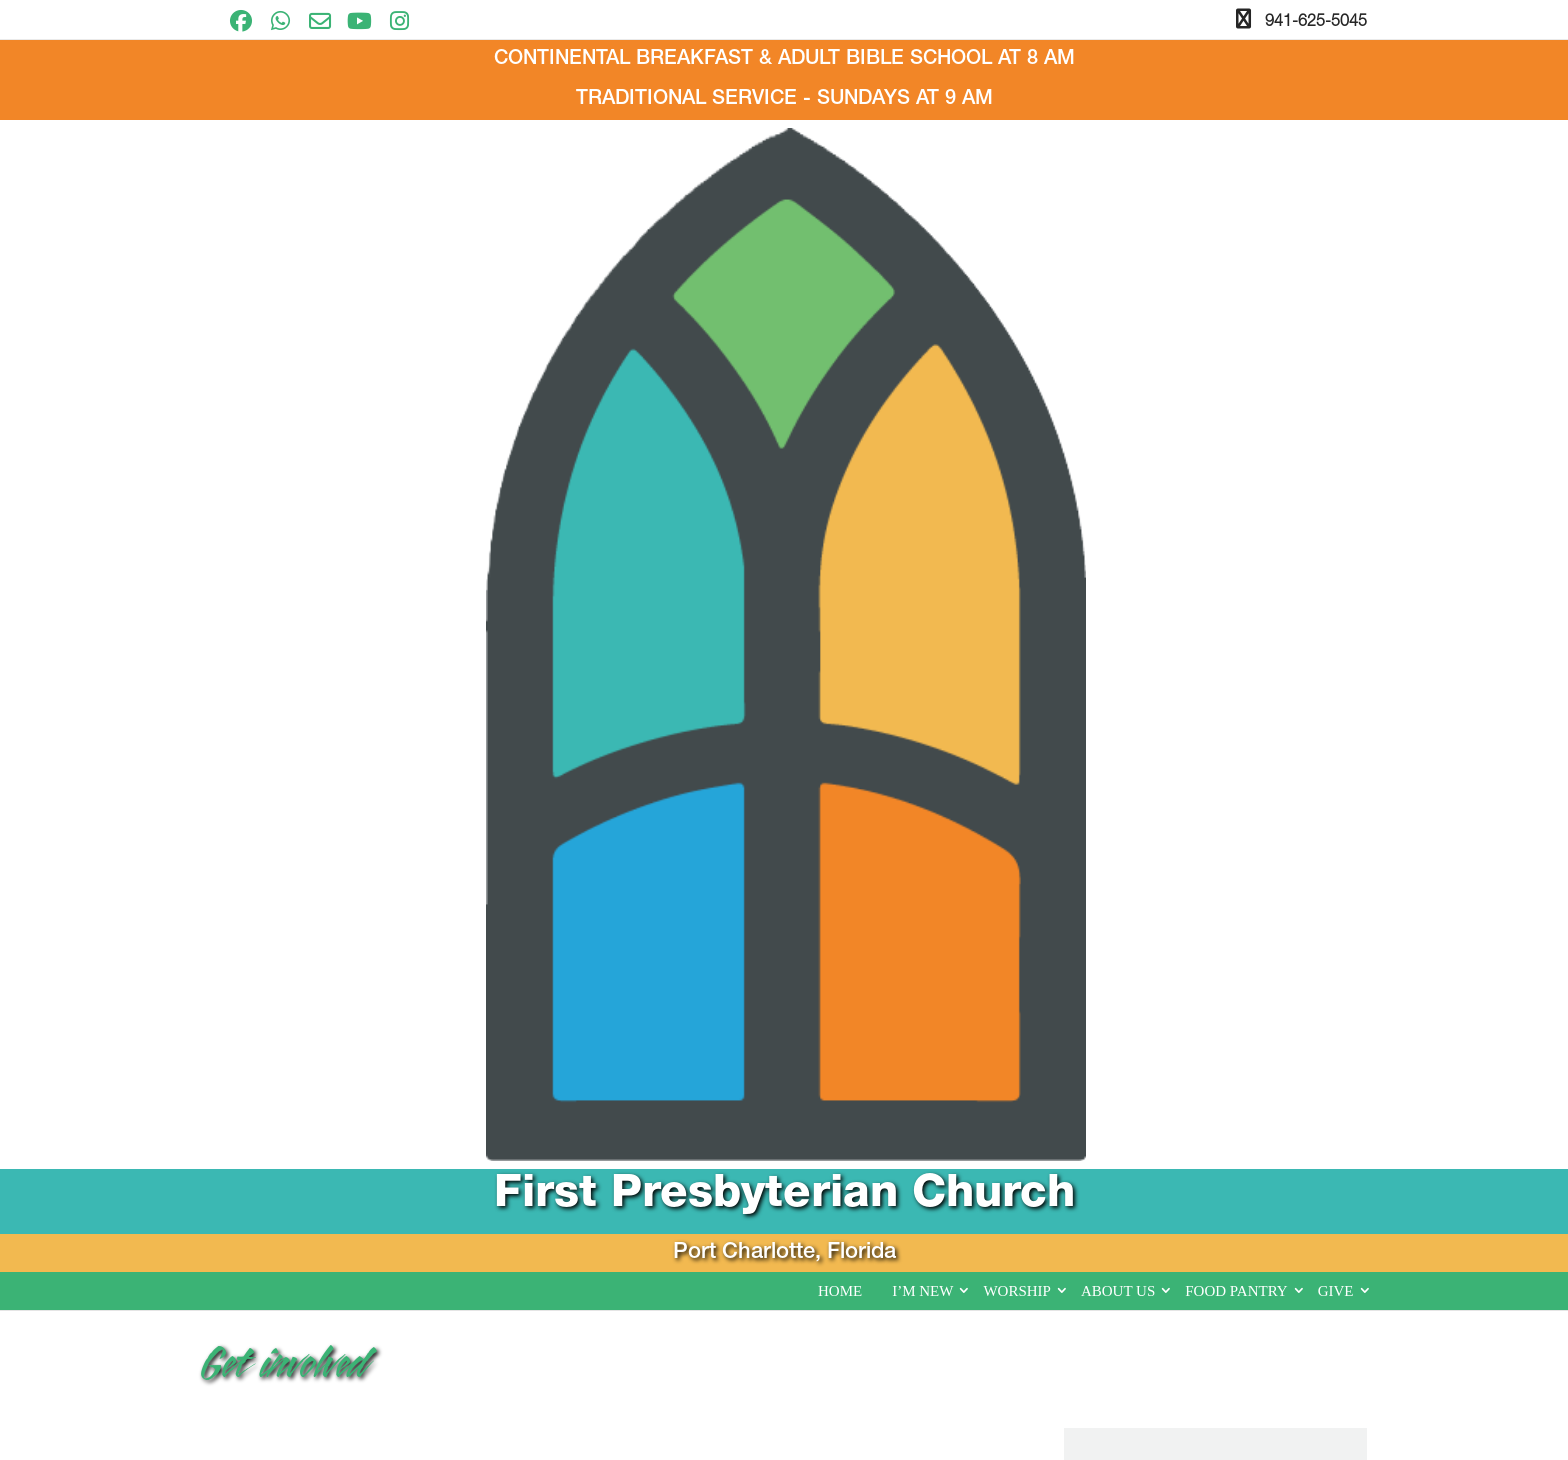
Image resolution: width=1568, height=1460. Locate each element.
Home (840, 358)
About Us (1118, 358)
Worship (1017, 358)
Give (1336, 358)
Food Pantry (1236, 358)
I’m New (922, 358)
